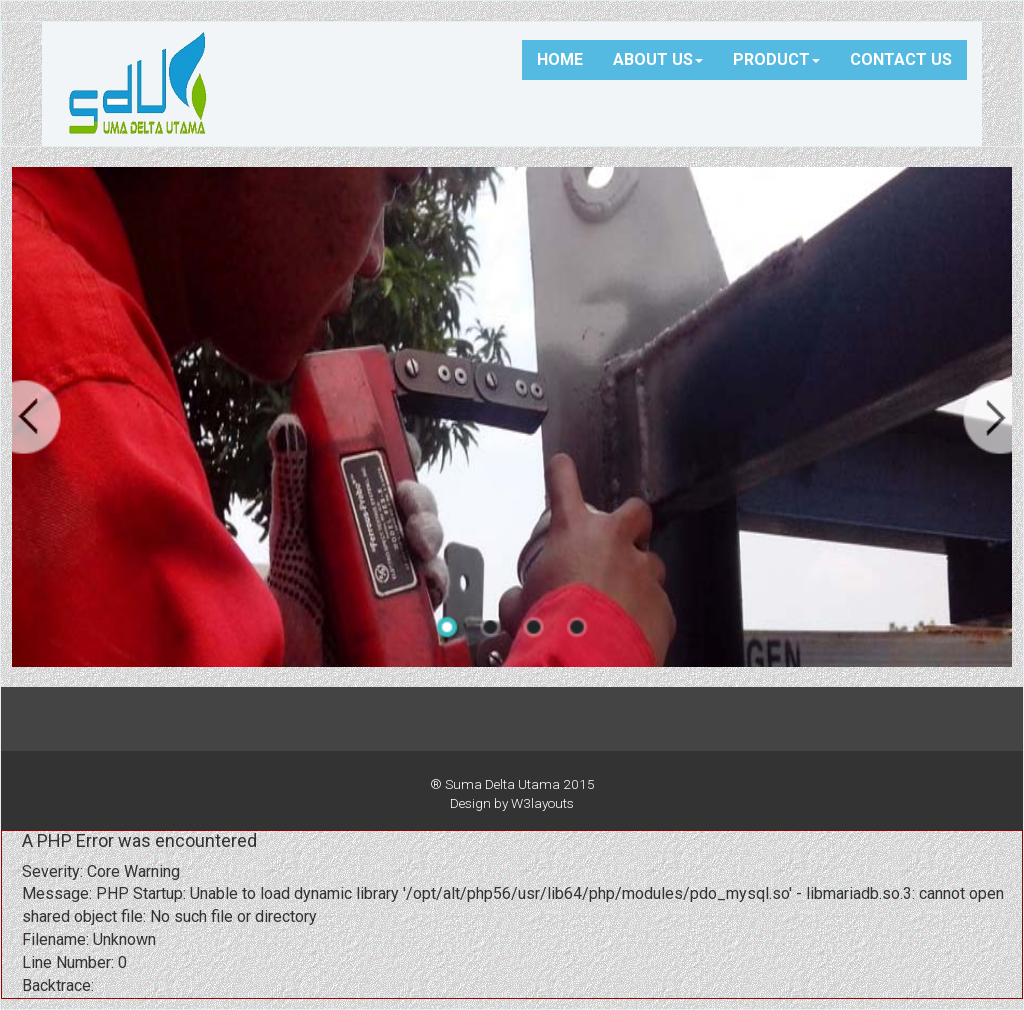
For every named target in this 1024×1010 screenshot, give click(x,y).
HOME (560, 59)
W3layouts (542, 803)
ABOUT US (658, 59)
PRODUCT (776, 59)
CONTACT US (901, 59)
